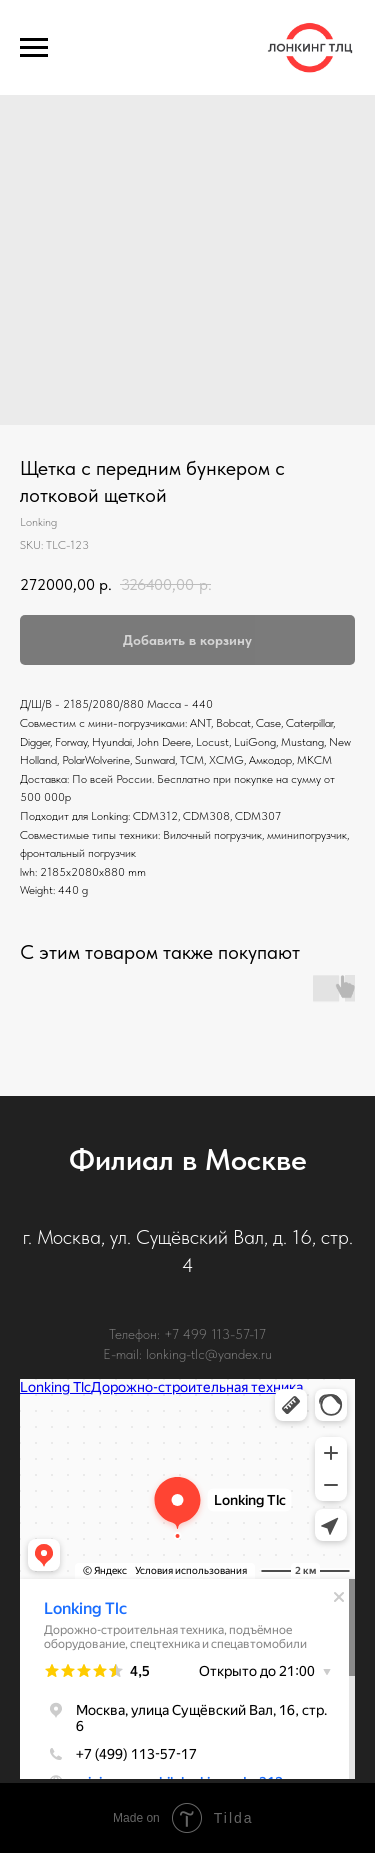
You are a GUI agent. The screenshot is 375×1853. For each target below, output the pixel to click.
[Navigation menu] (34, 48)
